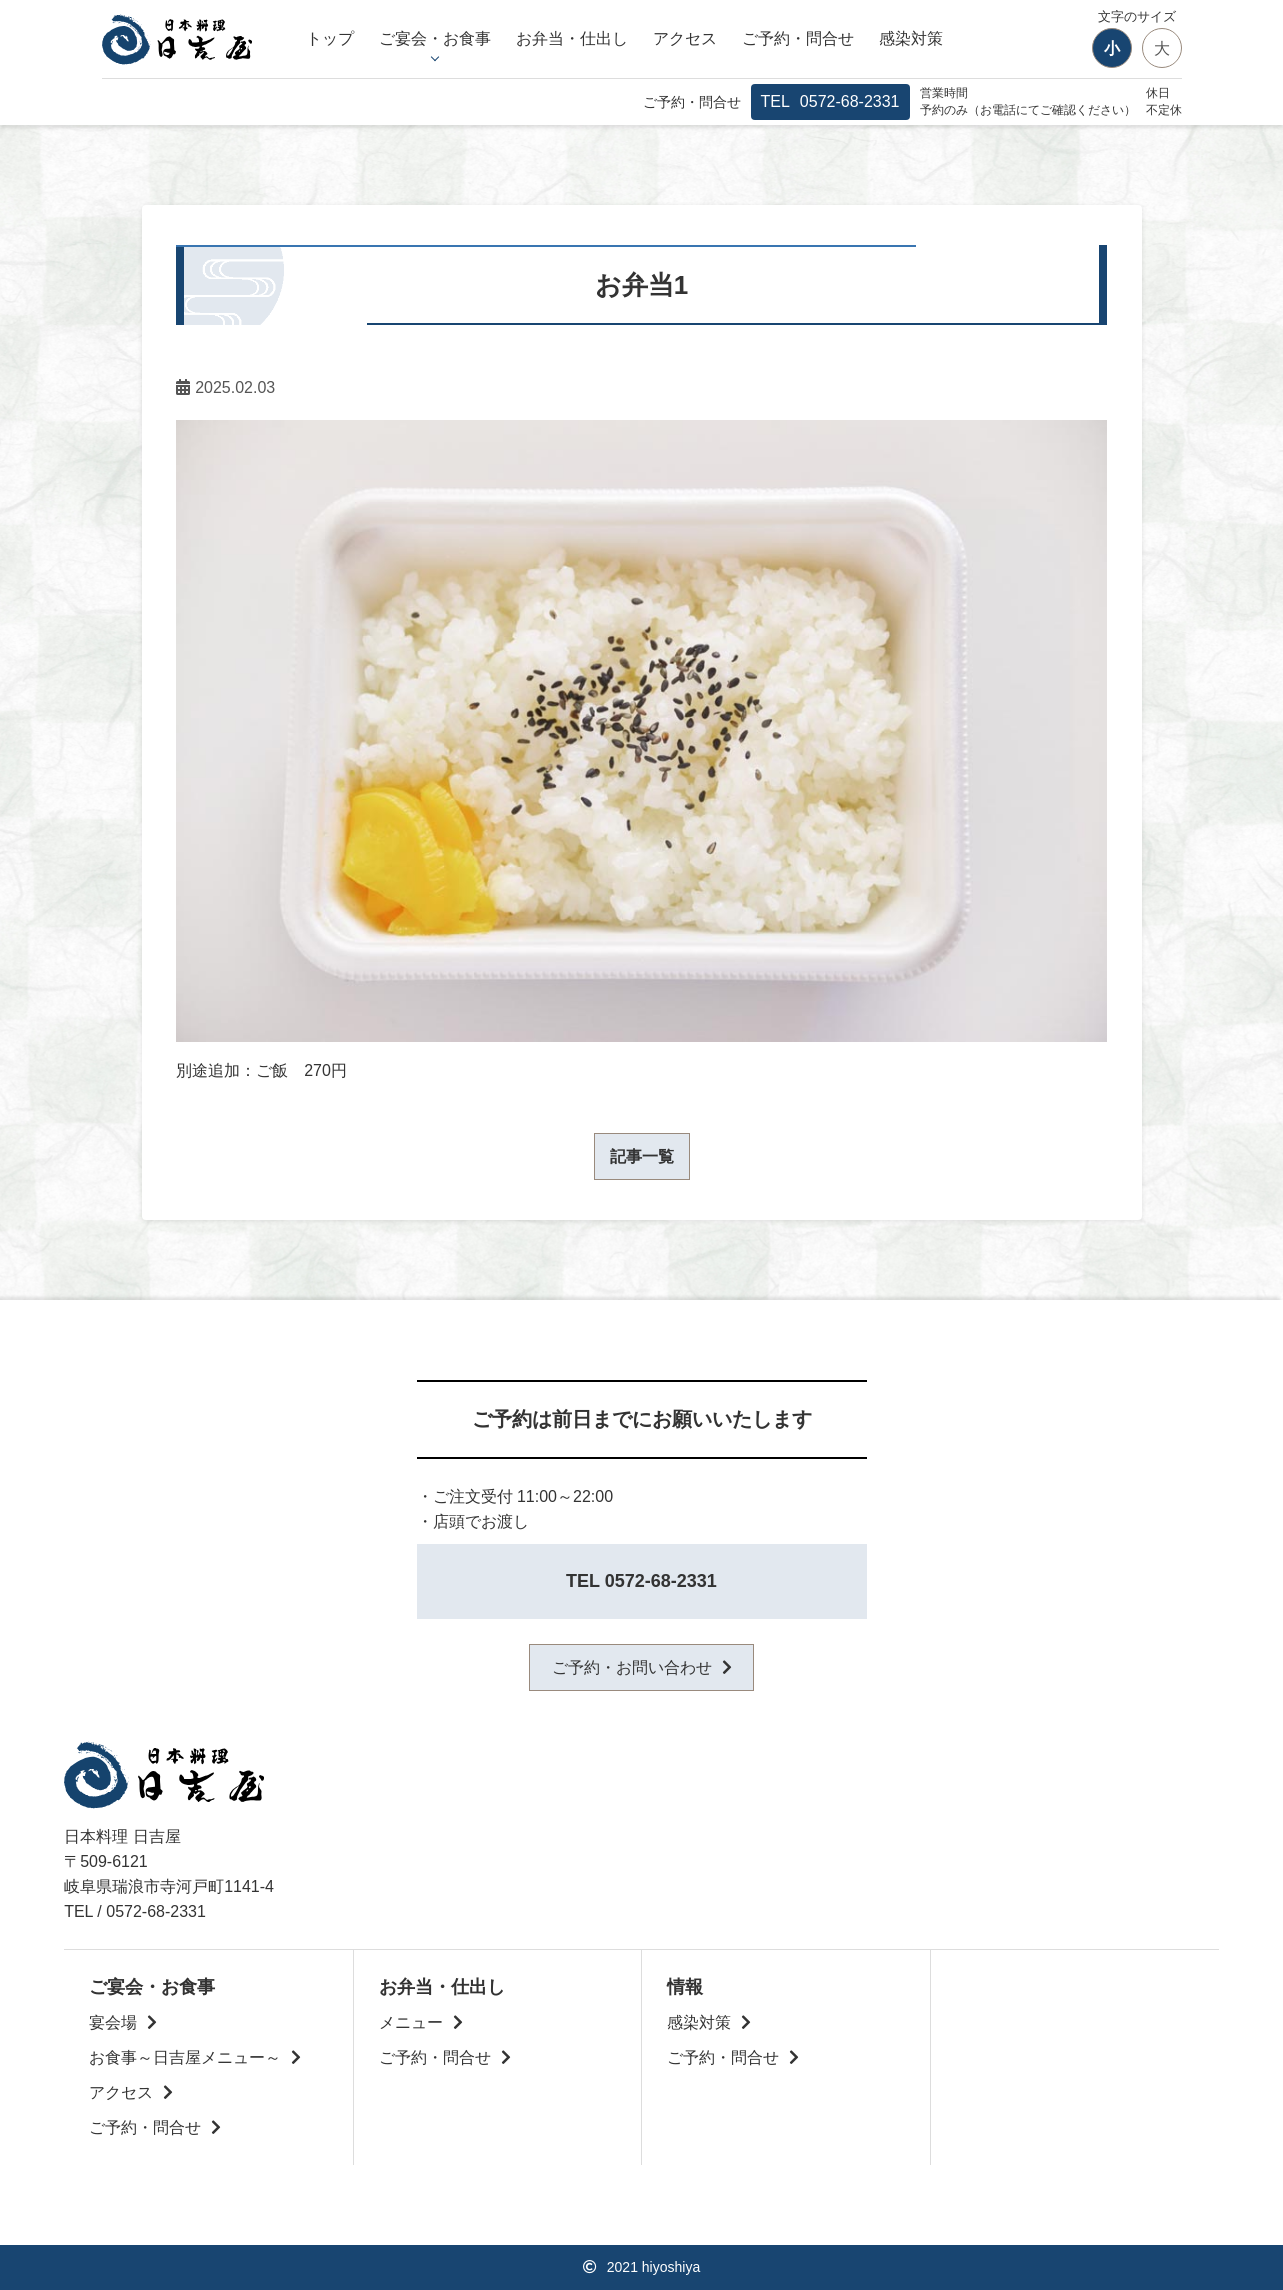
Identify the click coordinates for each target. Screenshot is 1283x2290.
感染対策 (911, 38)
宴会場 (113, 2022)
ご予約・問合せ (798, 38)
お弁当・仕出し (572, 38)
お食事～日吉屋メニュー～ (185, 2057)
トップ (330, 38)
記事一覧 (642, 1156)
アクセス (685, 38)
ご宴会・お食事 (435, 38)
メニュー (411, 2022)
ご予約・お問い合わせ (632, 1667)
